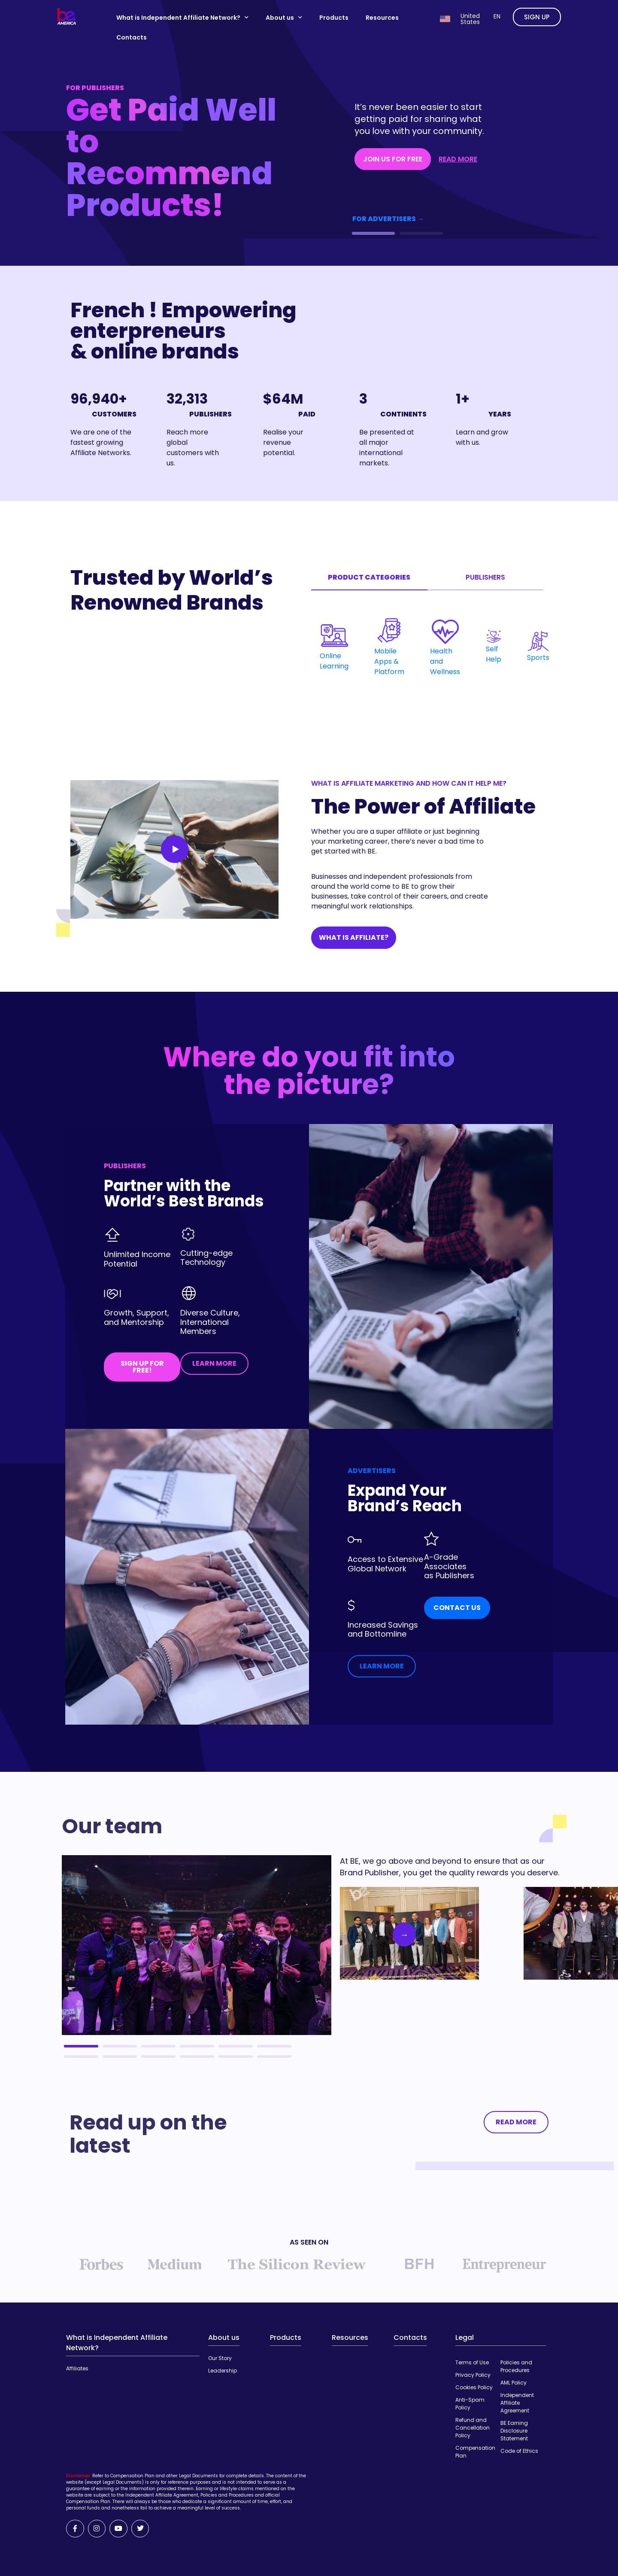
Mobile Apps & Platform (389, 651)
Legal (464, 2337)
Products (333, 17)
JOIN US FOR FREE (392, 159)
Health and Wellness (445, 651)
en (497, 16)
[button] (373, 233)
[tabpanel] (427, 646)
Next (397, 1934)
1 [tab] (81, 2046)
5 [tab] (235, 2046)
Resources (382, 17)
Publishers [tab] (485, 577)
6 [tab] (274, 2046)
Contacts (131, 37)
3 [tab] (158, 2046)
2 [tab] (120, 2046)
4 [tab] (197, 2046)
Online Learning (334, 651)
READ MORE (458, 159)
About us (284, 17)
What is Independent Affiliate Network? (182, 17)
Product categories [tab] (369, 577)
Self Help (493, 647)
